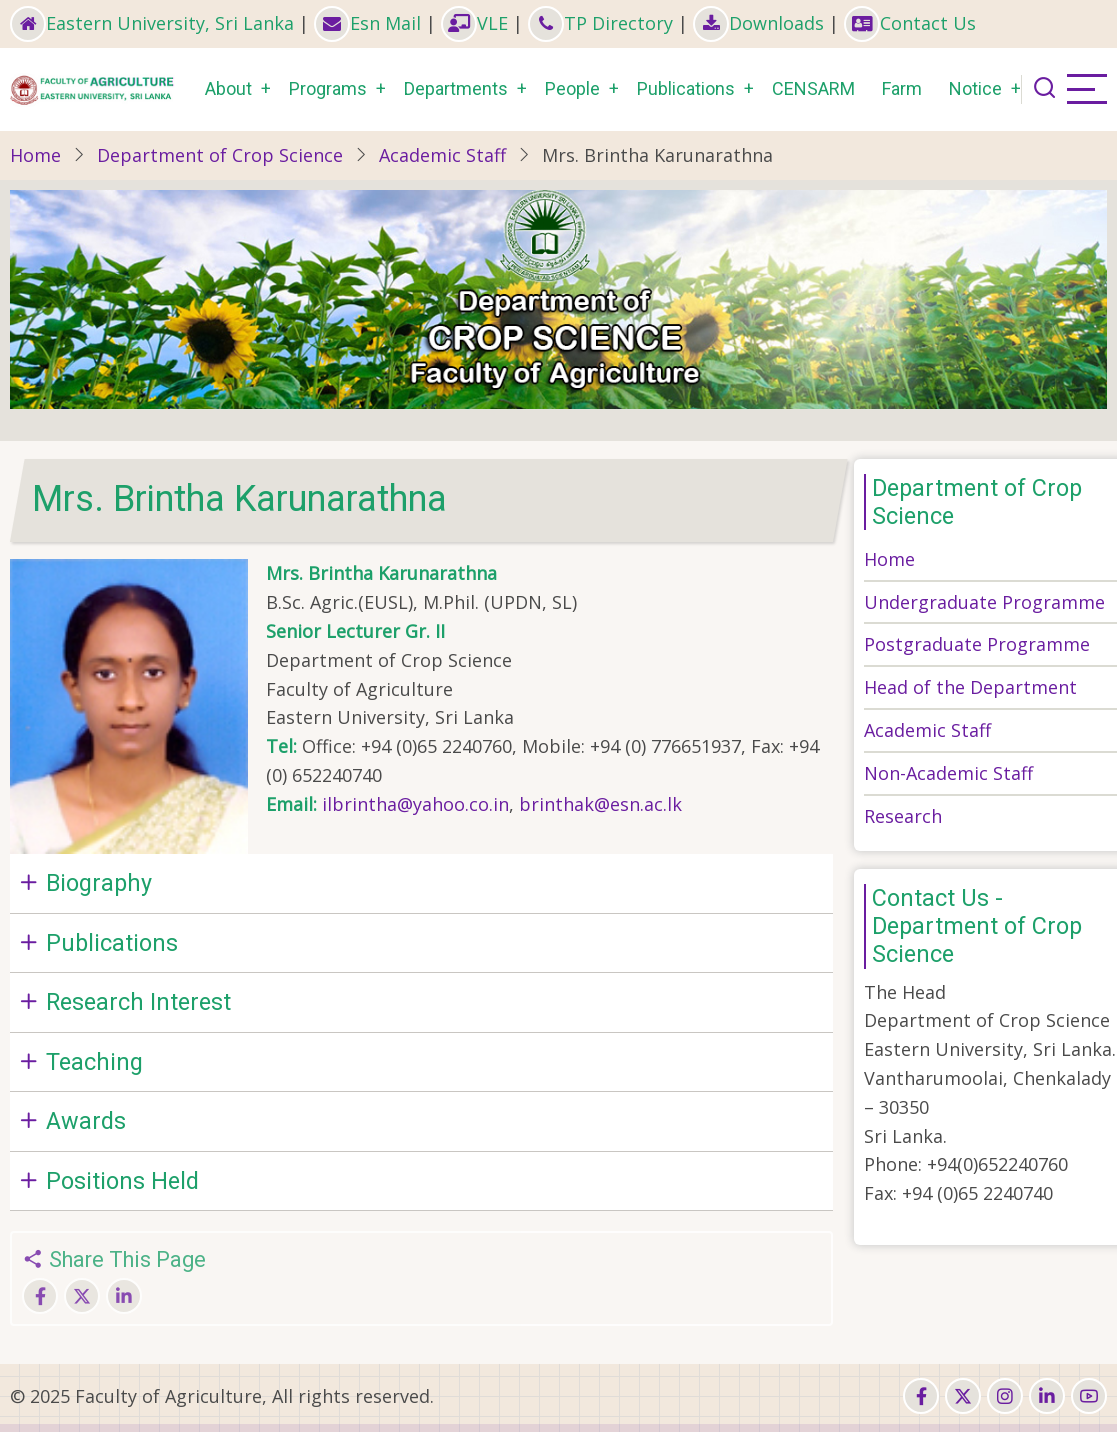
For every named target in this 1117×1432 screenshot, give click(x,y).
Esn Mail (367, 23)
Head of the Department (970, 687)
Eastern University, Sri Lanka (152, 23)
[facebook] (921, 1396)
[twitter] (963, 1396)
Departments (456, 88)
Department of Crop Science (220, 155)
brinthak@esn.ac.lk (600, 804)
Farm (902, 88)
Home (35, 155)
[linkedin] (1047, 1396)
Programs (328, 88)
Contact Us (910, 23)
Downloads (758, 23)
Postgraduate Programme (977, 644)
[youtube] (1089, 1396)
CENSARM (813, 88)
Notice (975, 88)
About (228, 88)
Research (903, 816)
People (572, 88)
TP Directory (600, 23)
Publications (686, 88)
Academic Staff (442, 155)
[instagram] (1005, 1396)
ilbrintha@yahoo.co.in (415, 804)
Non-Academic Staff (948, 773)
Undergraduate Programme (984, 602)
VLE (474, 23)
